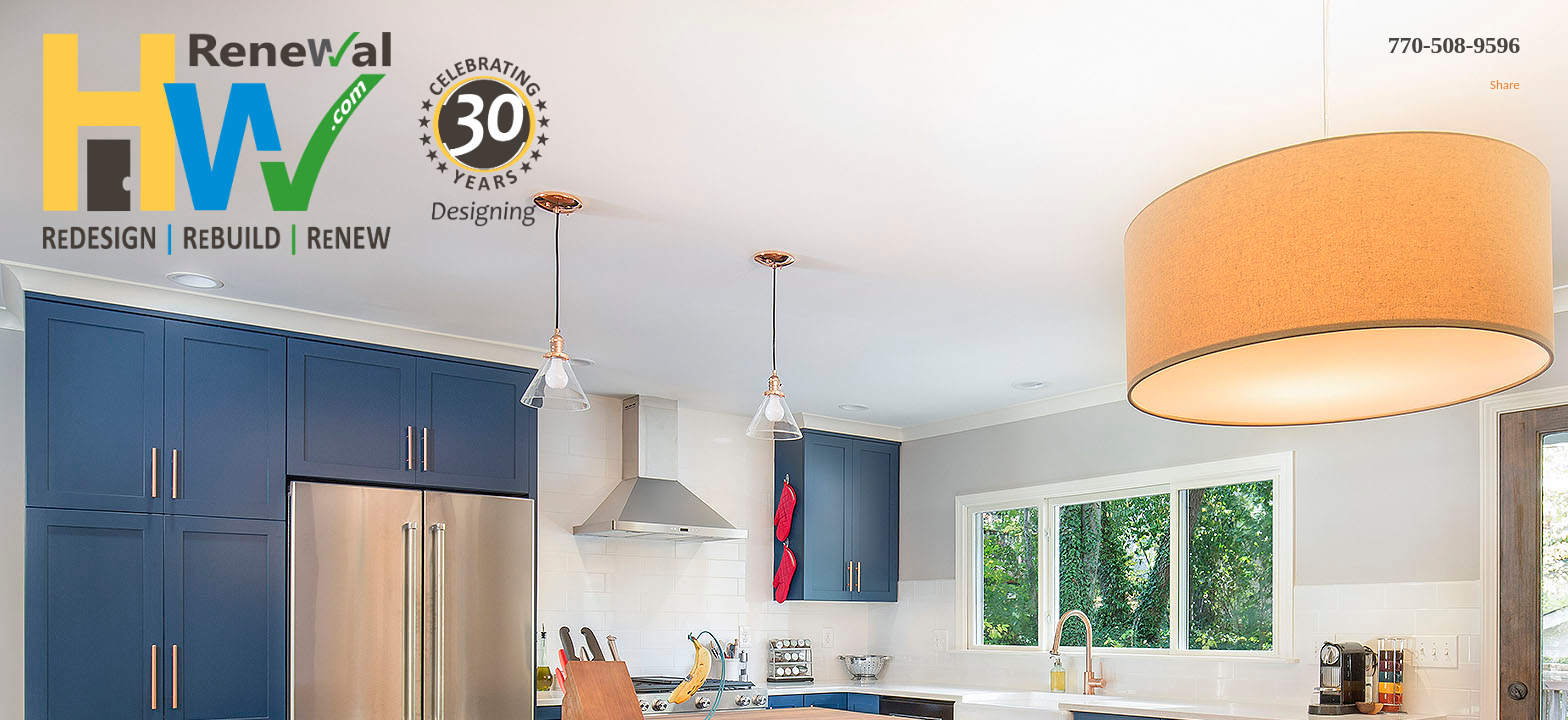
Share (1505, 84)
